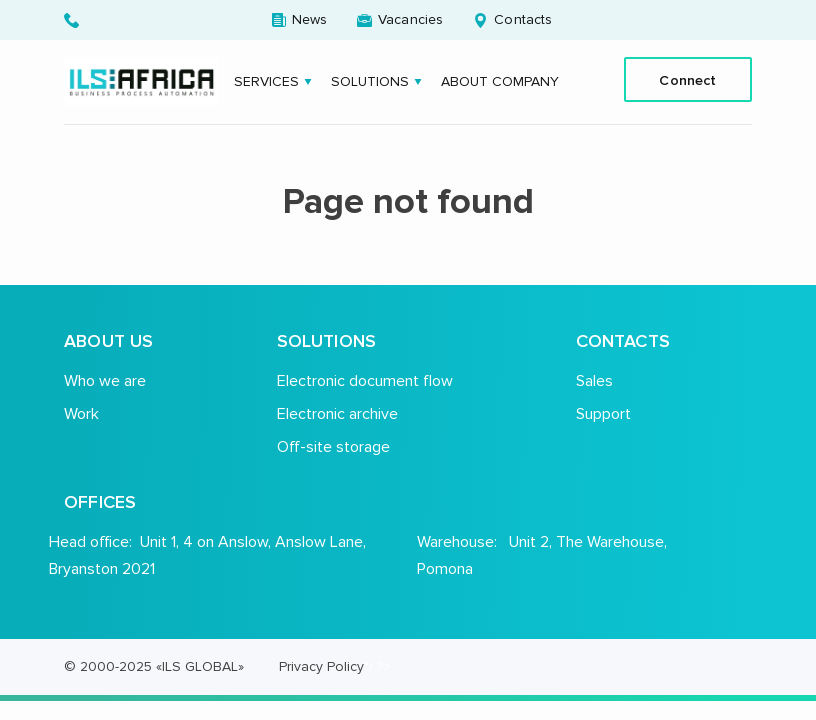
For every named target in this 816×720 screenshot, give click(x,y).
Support (603, 413)
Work (81, 413)
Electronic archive (337, 413)
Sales (594, 380)
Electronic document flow (365, 380)
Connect (687, 80)
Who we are (105, 380)
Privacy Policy (321, 666)
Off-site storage (333, 446)
